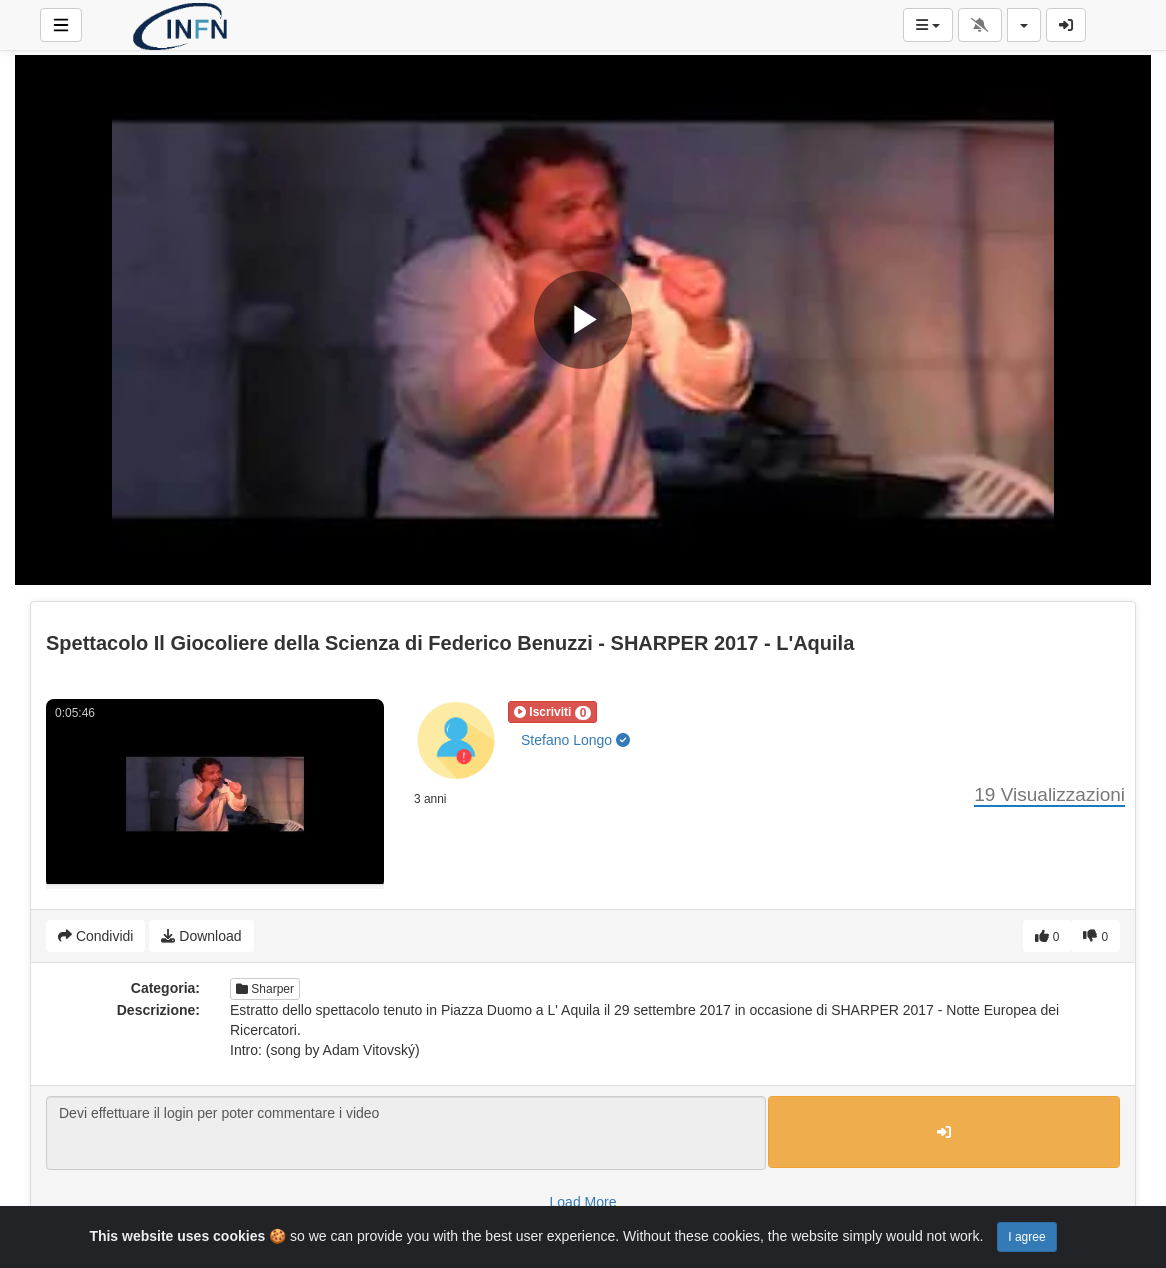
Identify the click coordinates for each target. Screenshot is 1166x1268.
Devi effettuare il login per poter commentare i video (406, 1133)
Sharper (265, 989)
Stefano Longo (575, 740)
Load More (583, 1202)
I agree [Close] (1026, 1237)
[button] (552, 712)
